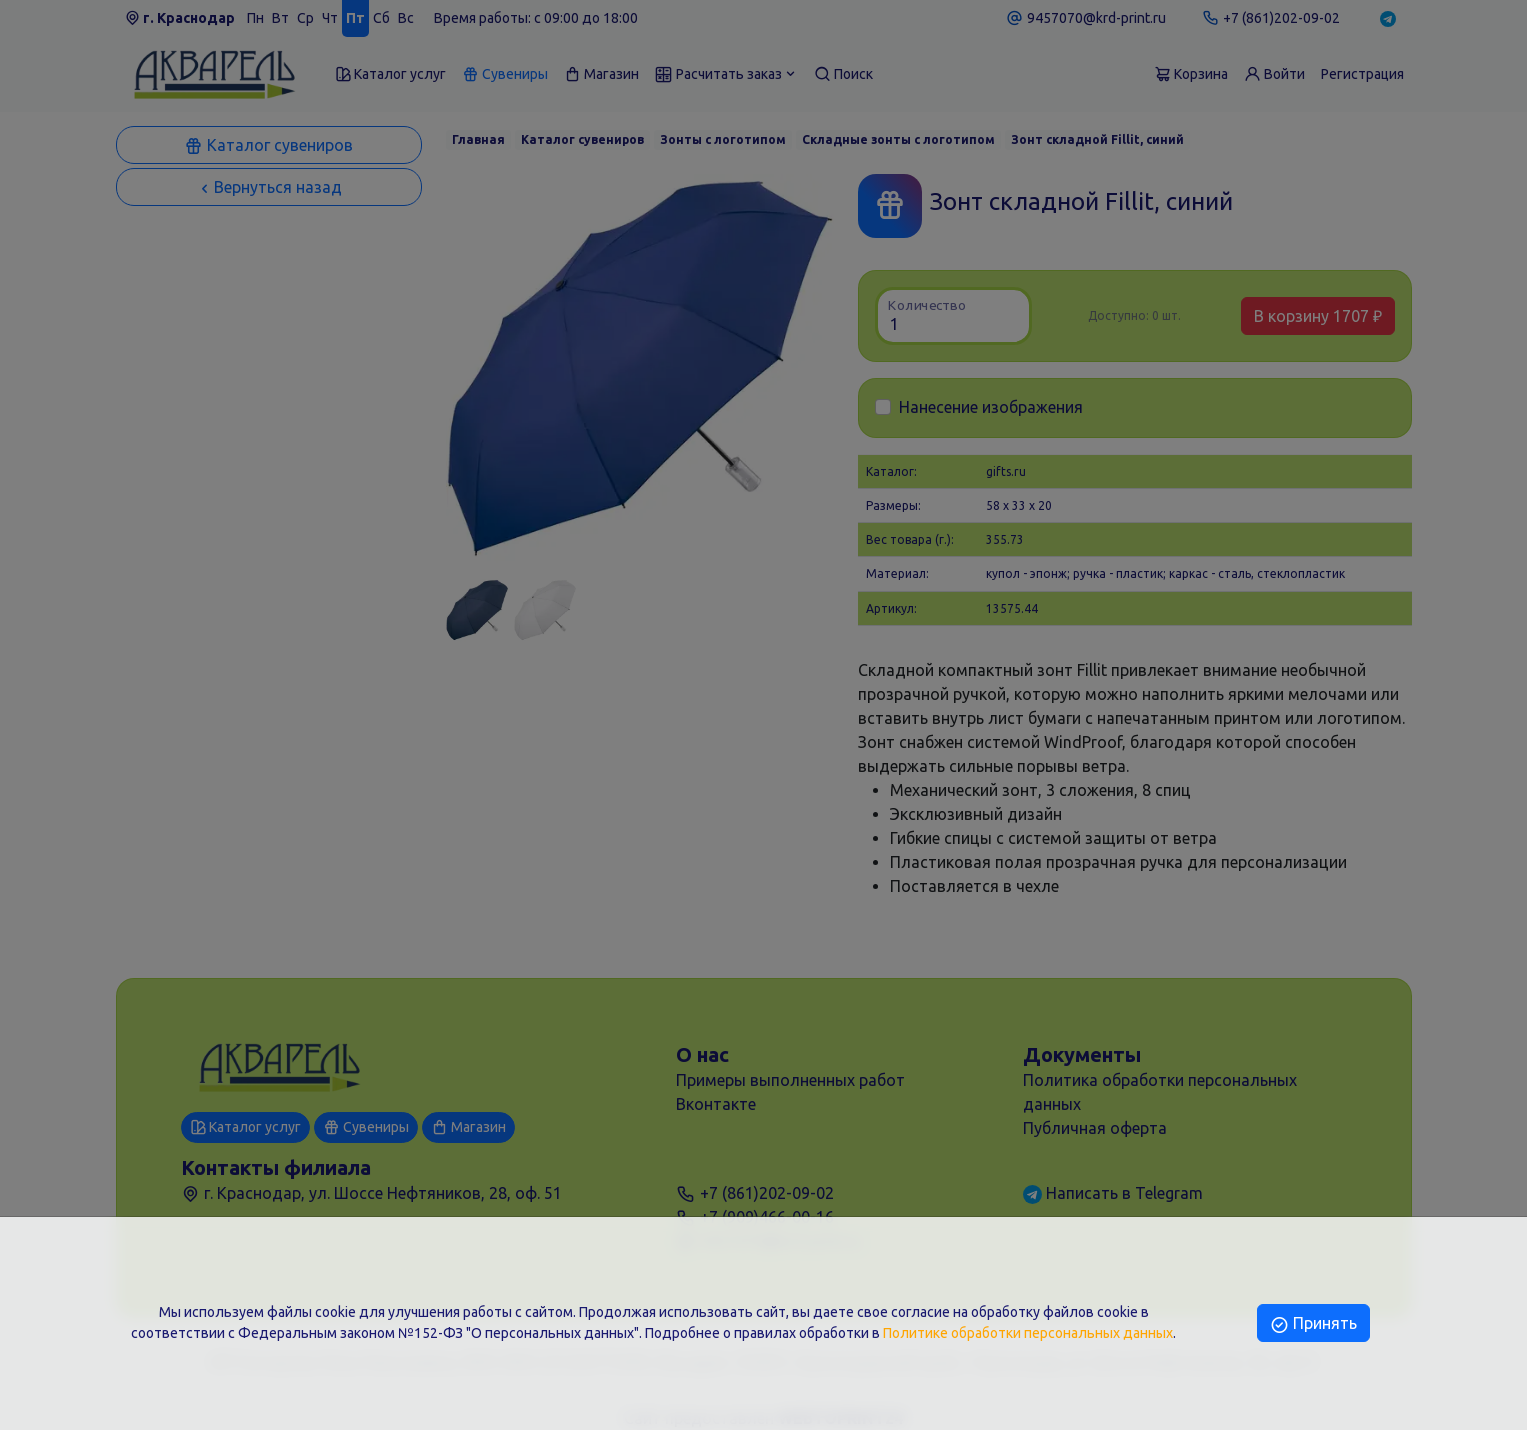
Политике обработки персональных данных (1028, 1333)
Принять (1313, 1323)
